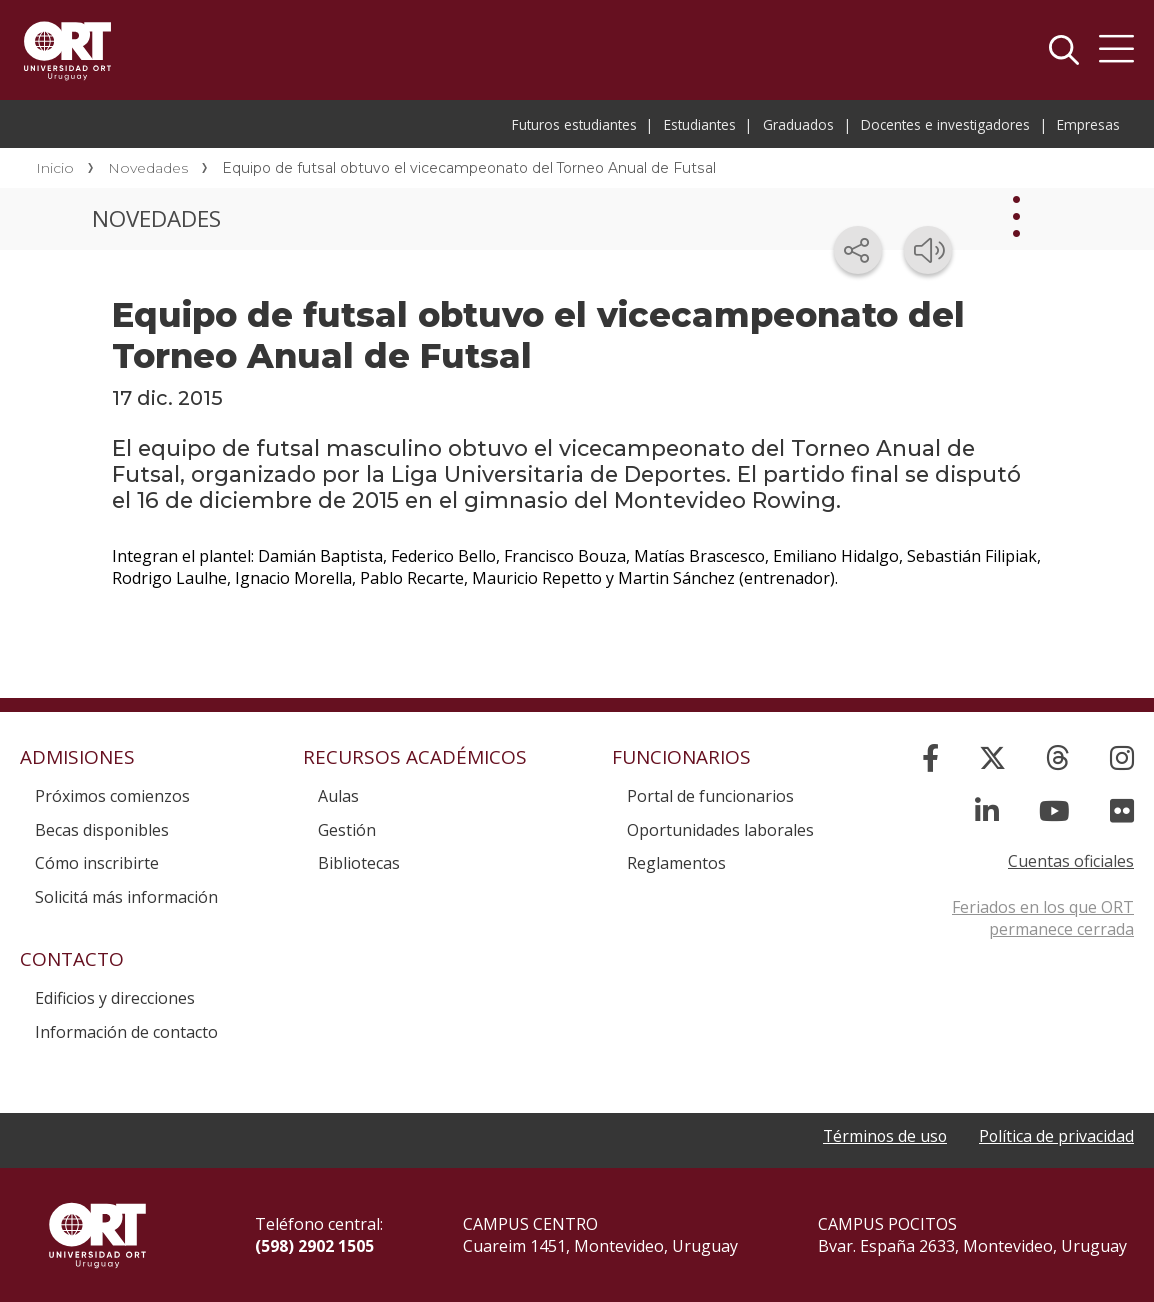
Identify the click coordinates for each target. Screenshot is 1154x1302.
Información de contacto (126, 1032)
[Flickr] (1122, 810)
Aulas (338, 796)
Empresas (1088, 124)
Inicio (55, 168)
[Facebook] (930, 757)
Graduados (798, 124)
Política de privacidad (1056, 1137)
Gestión (347, 830)
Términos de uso (882, 1137)
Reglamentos (676, 863)
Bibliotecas (359, 863)
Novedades (148, 168)
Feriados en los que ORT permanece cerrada (1043, 918)
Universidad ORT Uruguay (67, 50)
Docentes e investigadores (945, 124)
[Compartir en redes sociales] (858, 250)
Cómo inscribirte (97, 863)
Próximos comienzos (112, 796)
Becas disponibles (102, 830)
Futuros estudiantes (574, 124)
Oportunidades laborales (720, 830)
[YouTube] (1054, 810)
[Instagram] (1122, 757)
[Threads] (1058, 757)
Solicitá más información (126, 897)
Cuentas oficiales (1071, 861)
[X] (992, 757)
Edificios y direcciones (115, 998)
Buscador (1064, 50)
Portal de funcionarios (710, 796)
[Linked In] (987, 810)
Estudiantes (700, 124)
